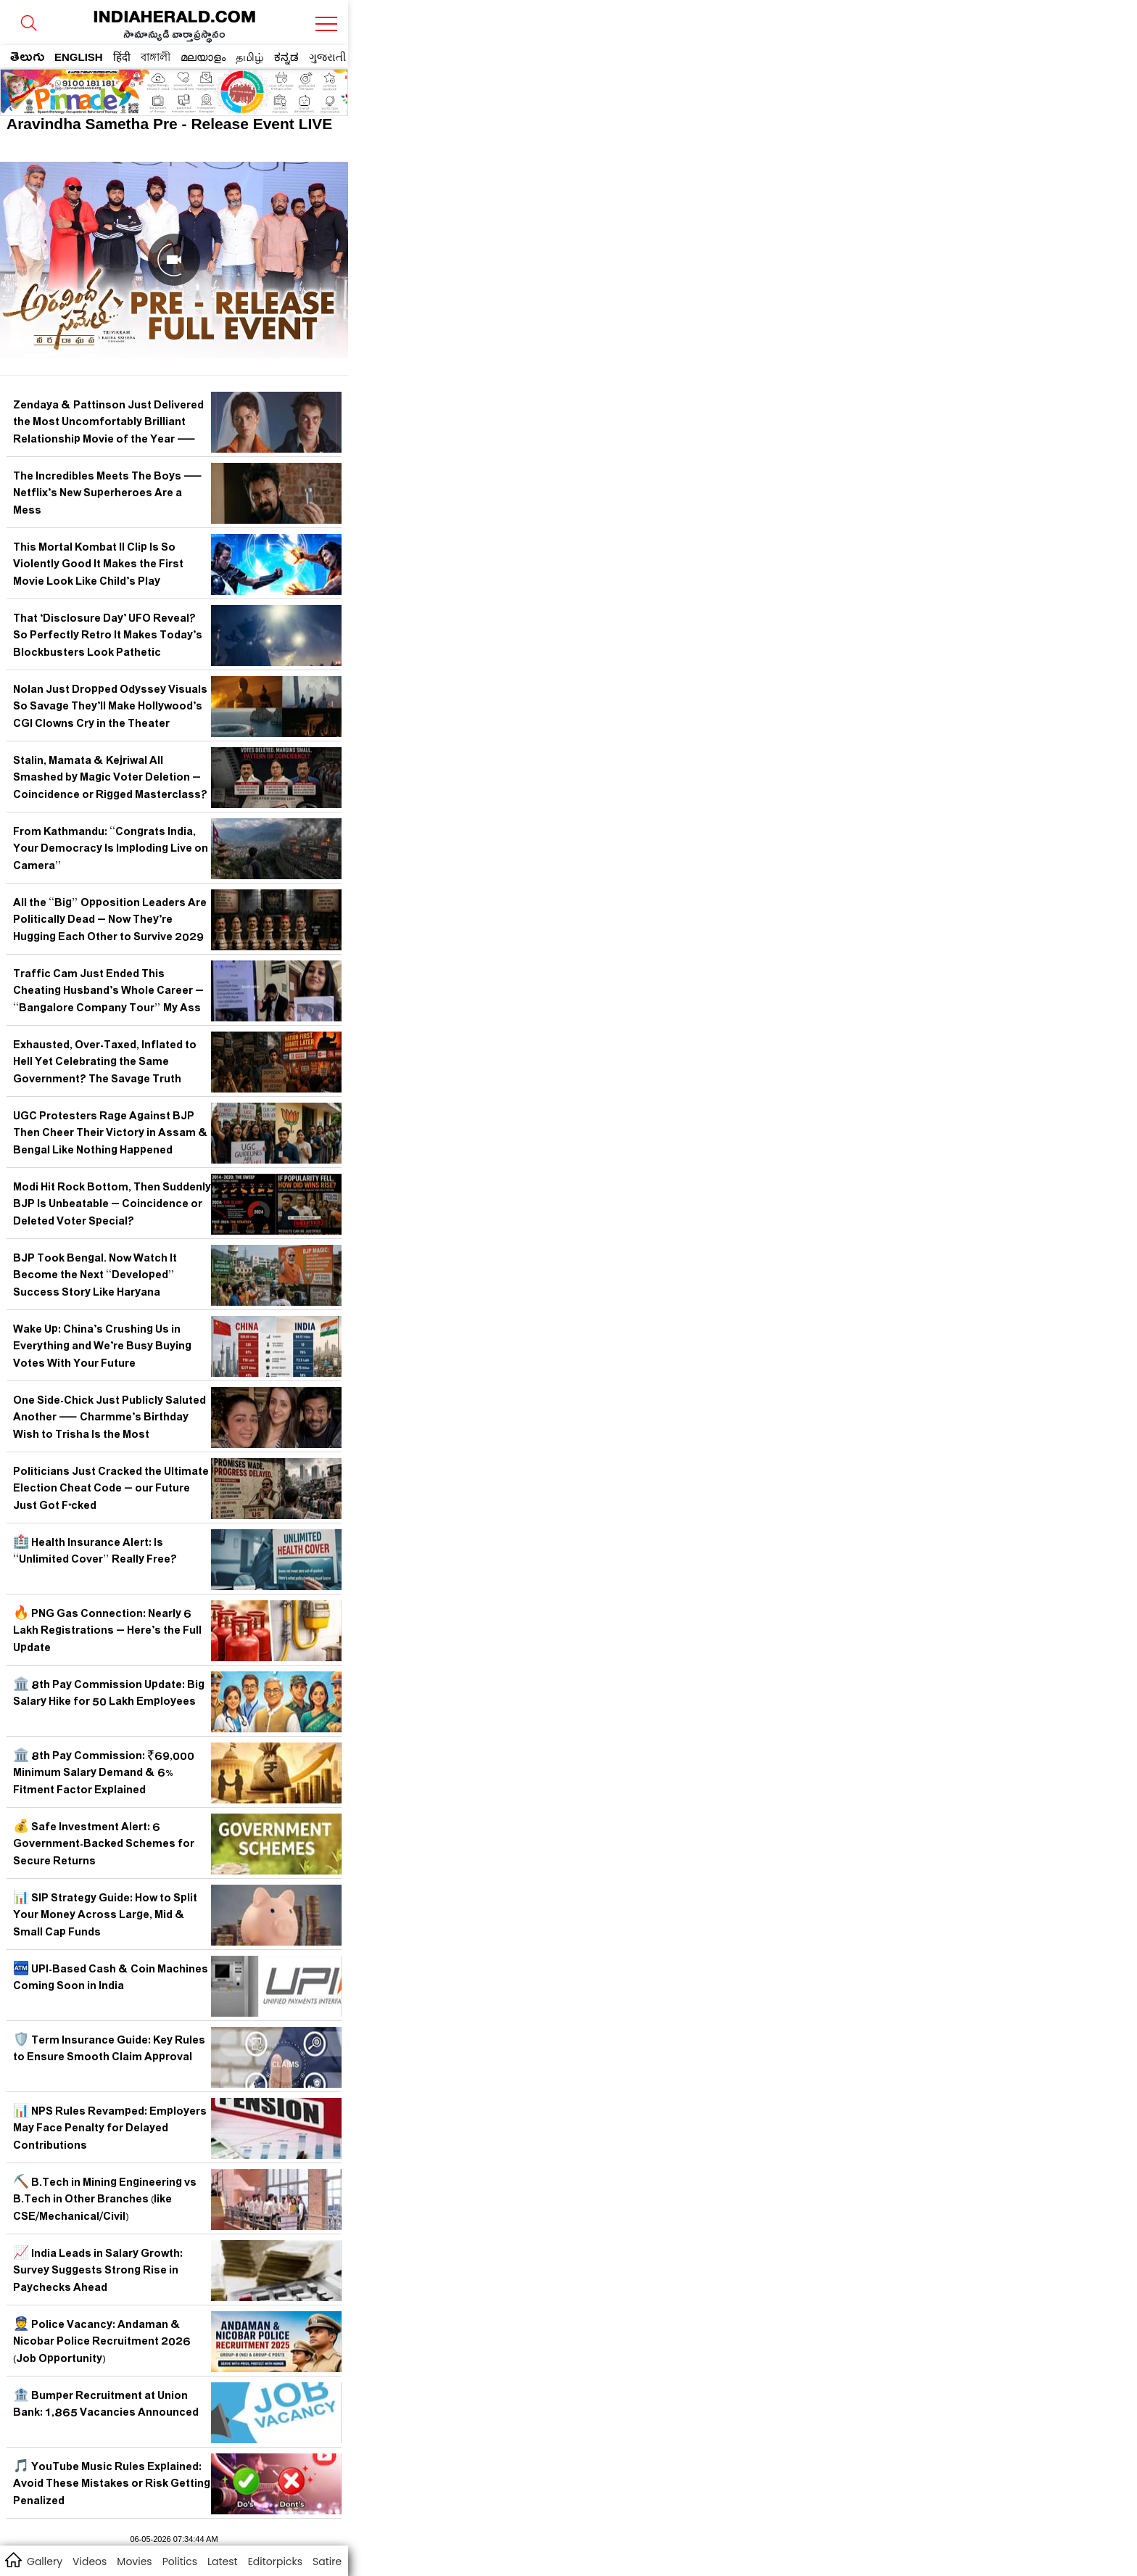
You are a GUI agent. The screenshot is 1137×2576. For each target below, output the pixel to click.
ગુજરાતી (327, 57)
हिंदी (122, 57)
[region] (117, 88)
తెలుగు (27, 59)
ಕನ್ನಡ (286, 57)
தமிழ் (250, 57)
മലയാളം (203, 57)
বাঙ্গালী (155, 57)
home (12, 2559)
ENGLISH (78, 57)
